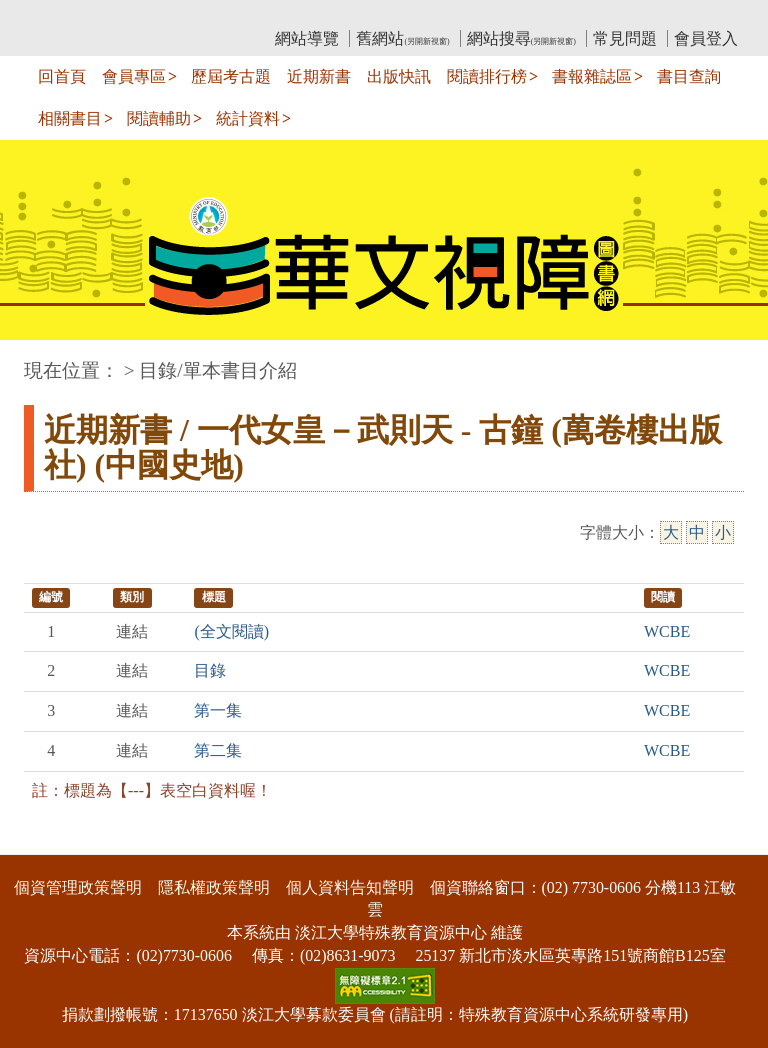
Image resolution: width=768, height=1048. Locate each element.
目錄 (210, 670)
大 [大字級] (671, 532)
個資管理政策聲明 (78, 887)
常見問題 (625, 38)
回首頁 (62, 76)
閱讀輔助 (159, 118)
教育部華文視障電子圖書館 (201, 15)
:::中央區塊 (38, 360)
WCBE (667, 631)
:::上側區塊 (62, 15)
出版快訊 (399, 76)
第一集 (218, 710)
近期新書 (319, 76)
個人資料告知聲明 (350, 887)
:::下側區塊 (38, 841)
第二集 (218, 750)
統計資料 (248, 118)
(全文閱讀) (231, 631)
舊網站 (402, 38)
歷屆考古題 (231, 76)
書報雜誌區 (592, 76)
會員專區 (134, 76)
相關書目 (70, 118)
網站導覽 (307, 38)
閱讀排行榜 (487, 76)
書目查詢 (689, 76)
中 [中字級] (697, 532)
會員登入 (706, 38)
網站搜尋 (521, 38)
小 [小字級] (723, 532)
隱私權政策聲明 (214, 887)
